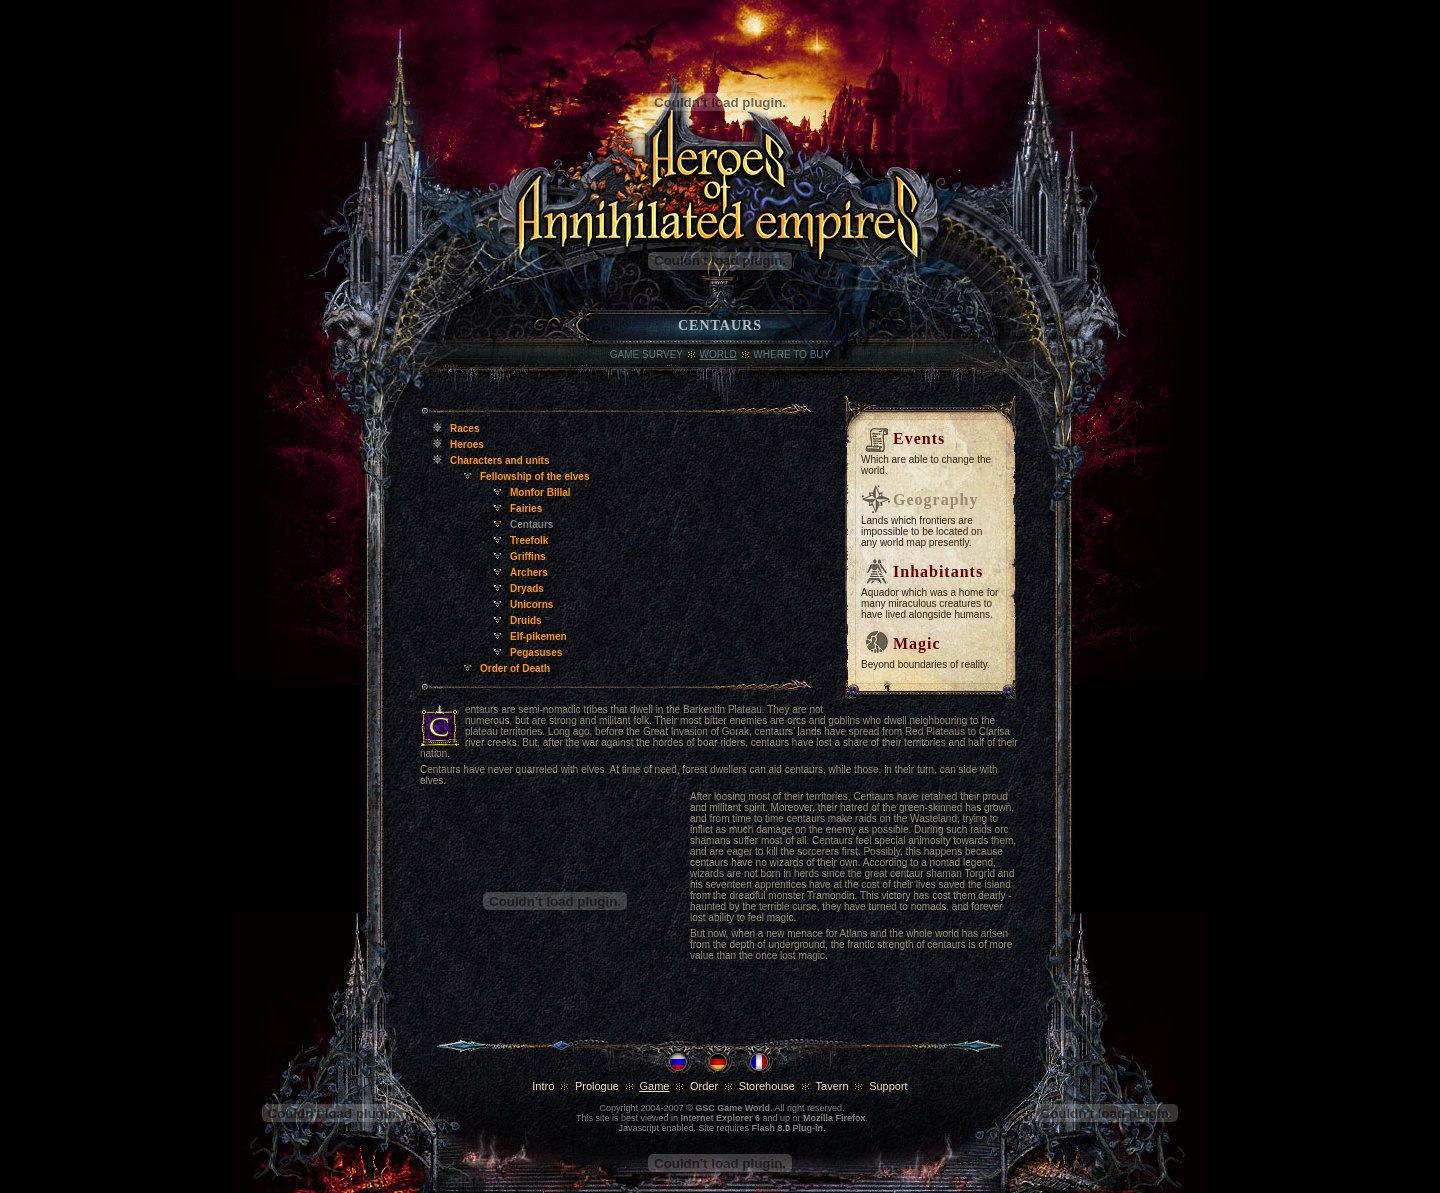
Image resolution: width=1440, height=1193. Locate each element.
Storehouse (767, 1086)
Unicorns (531, 604)
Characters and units (499, 460)
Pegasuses (536, 652)
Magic (917, 643)
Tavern (832, 1086)
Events (919, 438)
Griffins (528, 556)
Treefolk (529, 540)
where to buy (791, 354)
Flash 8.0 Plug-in (788, 1128)
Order (704, 1086)
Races (464, 428)
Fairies (526, 508)
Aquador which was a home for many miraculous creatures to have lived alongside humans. (929, 603)
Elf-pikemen (538, 636)
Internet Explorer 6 (720, 1118)
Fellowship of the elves (534, 476)
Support (888, 1086)
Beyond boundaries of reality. (925, 664)
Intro (543, 1086)
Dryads (527, 588)
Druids (526, 620)
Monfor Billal (540, 492)
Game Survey (646, 354)
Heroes (467, 444)
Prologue (597, 1086)
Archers (529, 572)
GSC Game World (732, 1108)
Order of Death (515, 668)
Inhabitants (938, 571)
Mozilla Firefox (834, 1118)
